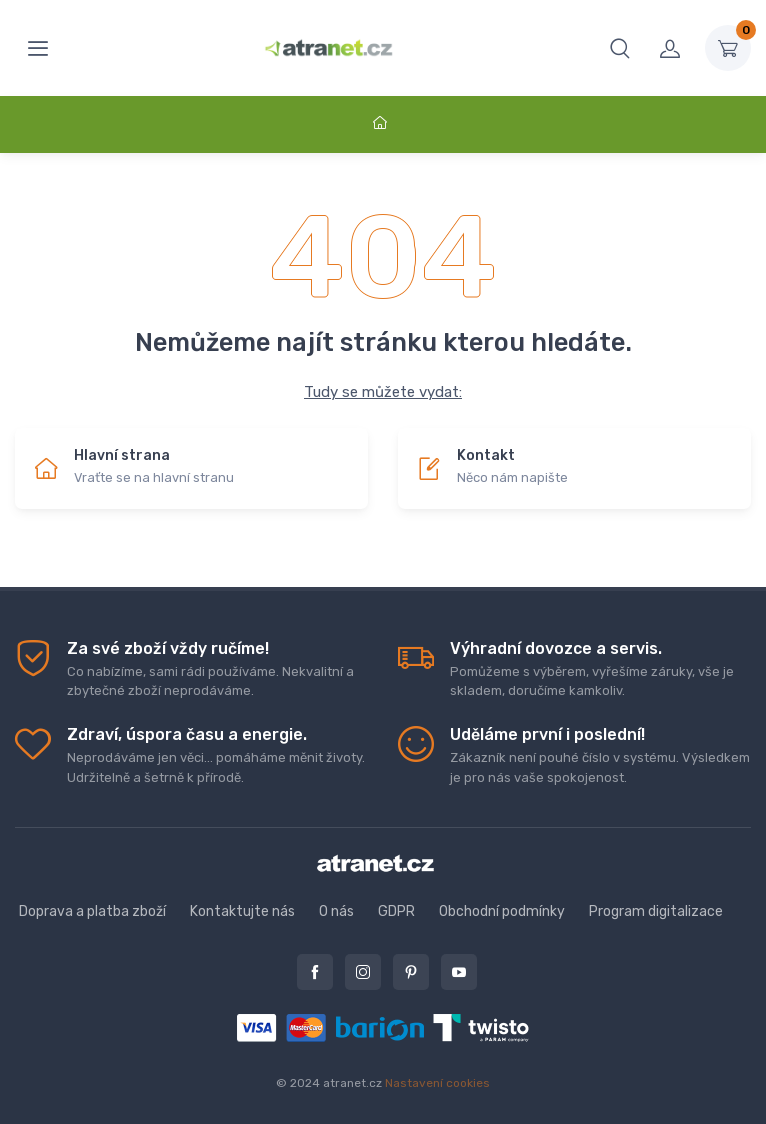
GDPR (396, 911)
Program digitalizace (656, 911)
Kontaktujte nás (242, 911)
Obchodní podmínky (502, 911)
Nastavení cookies (437, 1083)
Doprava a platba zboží (92, 911)
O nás (336, 911)
